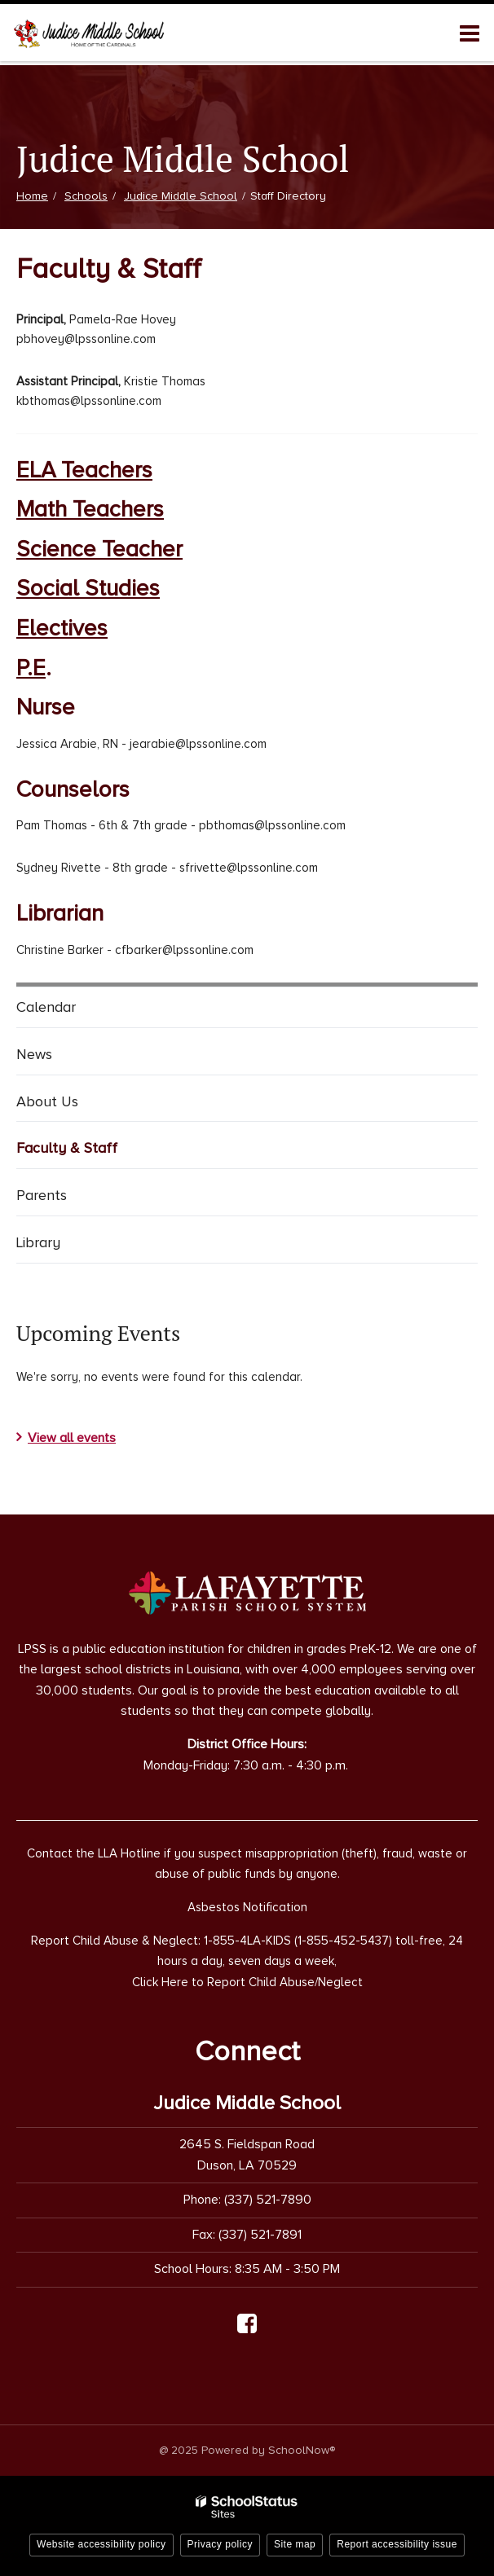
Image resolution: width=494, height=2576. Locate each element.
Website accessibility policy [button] (101, 2544)
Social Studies (88, 588)
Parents (41, 1195)
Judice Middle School (180, 196)
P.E (31, 668)
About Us (47, 1101)
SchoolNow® (301, 2450)
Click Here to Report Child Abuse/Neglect (247, 1982)
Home (32, 196)
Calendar (46, 1007)
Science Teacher (99, 549)
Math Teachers (90, 509)
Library (38, 1242)
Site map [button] (294, 2544)
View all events (72, 1438)
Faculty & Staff (66, 1148)
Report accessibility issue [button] (397, 2544)
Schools (86, 196)
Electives (62, 628)
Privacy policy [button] (220, 2544)
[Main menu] (469, 32)
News (34, 1054)
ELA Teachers (84, 470)
